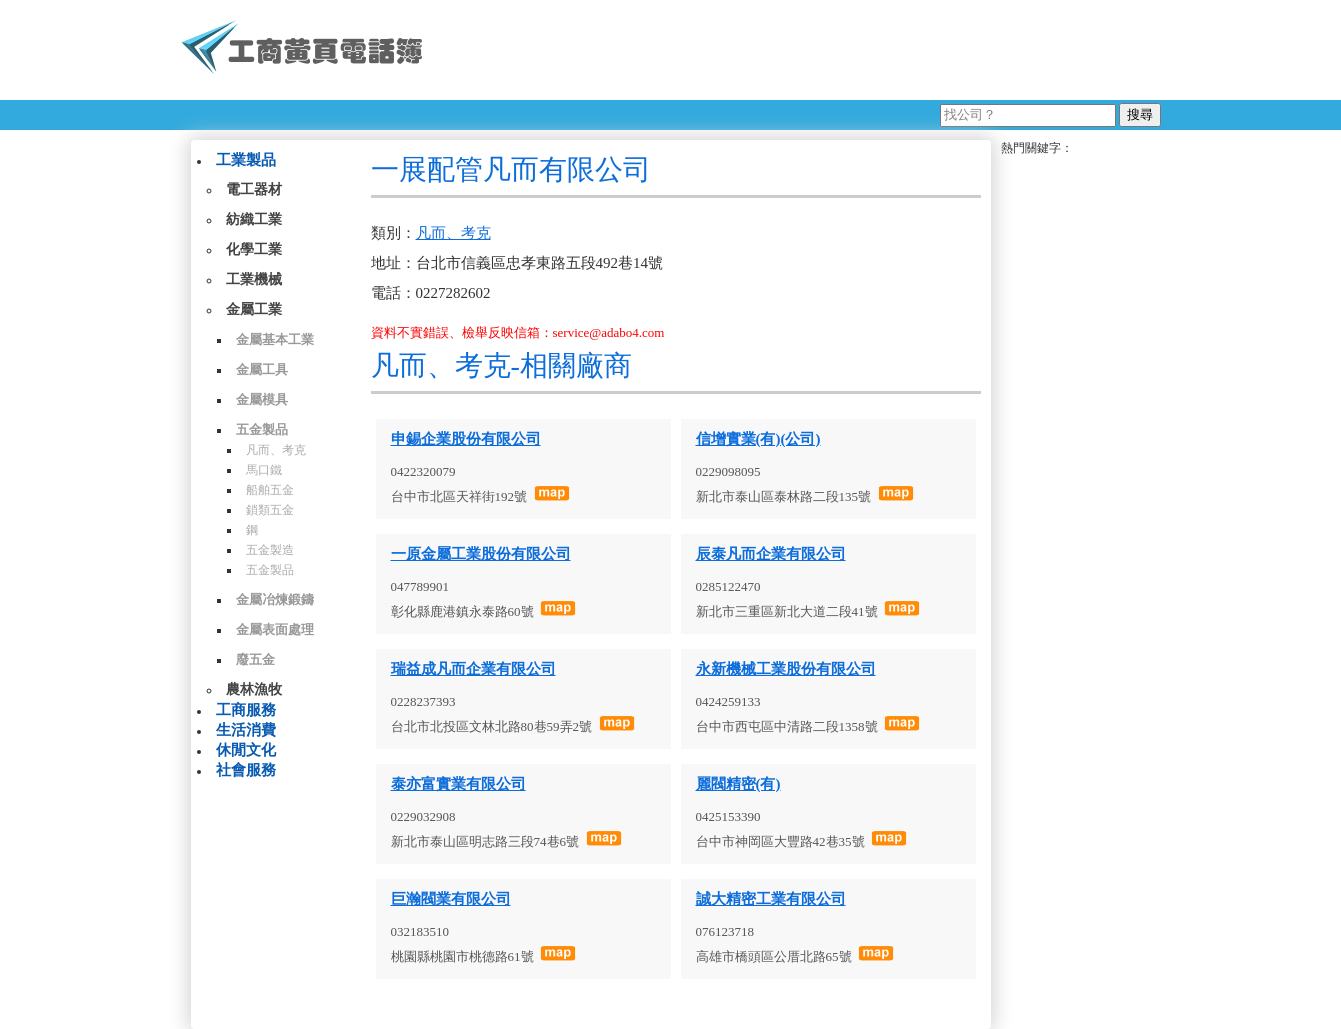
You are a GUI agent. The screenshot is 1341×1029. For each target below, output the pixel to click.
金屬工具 (262, 369)
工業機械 (254, 279)
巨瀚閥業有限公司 (451, 899)
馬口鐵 (264, 470)
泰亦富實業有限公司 (458, 784)
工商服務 (246, 710)
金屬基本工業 (275, 339)
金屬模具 (262, 399)
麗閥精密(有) (738, 784)
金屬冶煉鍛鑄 (275, 599)
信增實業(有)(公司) (758, 439)
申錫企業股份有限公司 (466, 439)
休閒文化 (246, 750)
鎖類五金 (270, 510)
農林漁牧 (254, 689)
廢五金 (255, 659)
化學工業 (254, 249)
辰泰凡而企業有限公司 (771, 554)
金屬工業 (254, 309)
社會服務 (246, 770)
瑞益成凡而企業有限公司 (473, 669)
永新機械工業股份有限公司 (786, 669)
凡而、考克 (276, 450)
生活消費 (246, 730)
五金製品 (262, 429)
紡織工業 (254, 219)
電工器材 (254, 189)
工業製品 (246, 160)
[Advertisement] (800, 50)
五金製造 (270, 550)
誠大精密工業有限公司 (771, 899)
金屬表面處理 (275, 629)
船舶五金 (270, 490)
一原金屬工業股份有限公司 (481, 554)
